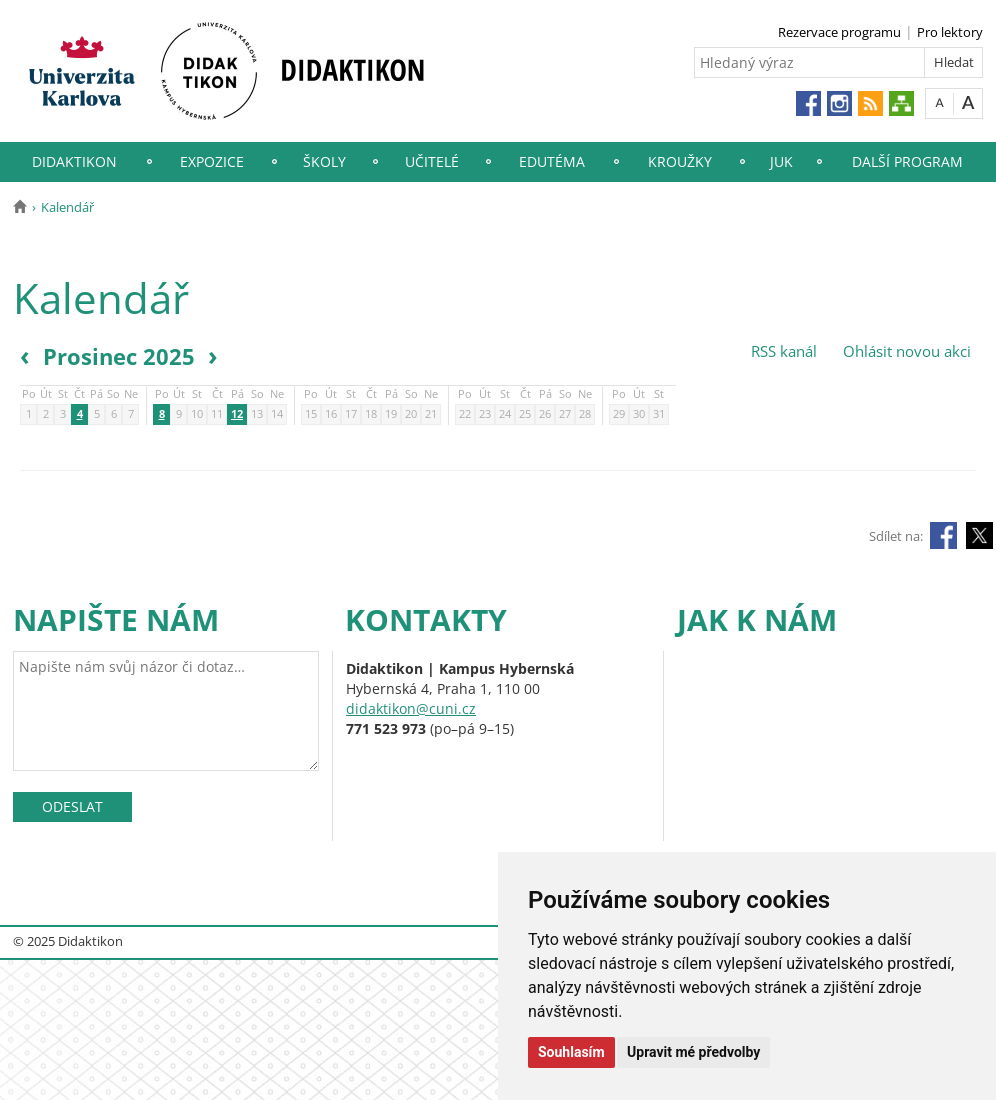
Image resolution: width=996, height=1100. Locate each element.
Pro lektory (950, 32)
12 (237, 414)
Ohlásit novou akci (905, 351)
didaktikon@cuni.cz (411, 708)
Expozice (212, 161)
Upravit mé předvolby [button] (693, 1052)
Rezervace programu (839, 32)
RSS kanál (784, 351)
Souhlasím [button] (571, 1052)
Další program (907, 161)
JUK (781, 161)
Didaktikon (74, 161)
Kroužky (680, 161)
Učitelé (432, 161)
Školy (324, 161)
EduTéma (552, 161)
